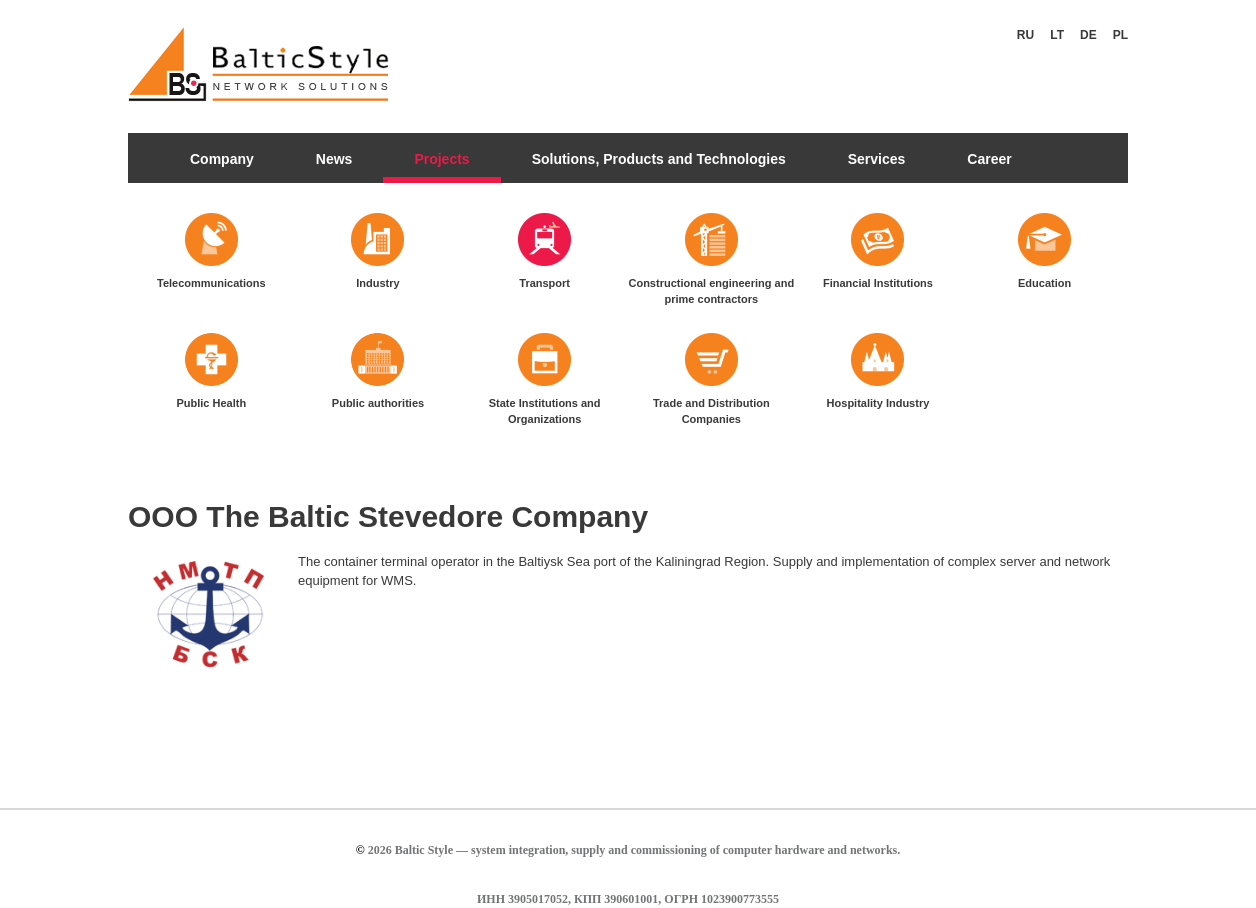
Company (222, 159)
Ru (1025, 35)
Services (877, 159)
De (1088, 35)
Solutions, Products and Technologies (659, 159)
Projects (441, 159)
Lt (1057, 35)
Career (989, 159)
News (334, 159)
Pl (1120, 35)
